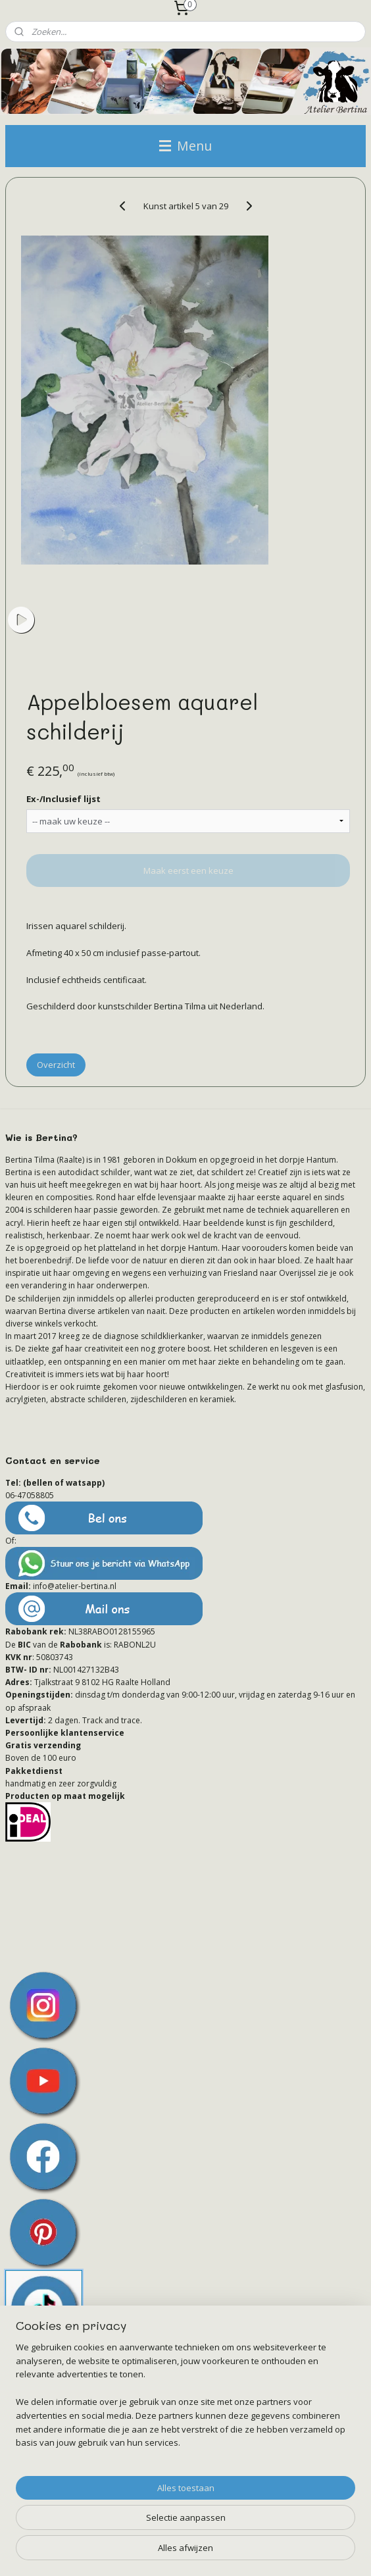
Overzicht (56, 1065)
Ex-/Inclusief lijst (63, 798)
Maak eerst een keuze (188, 870)
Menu (185, 146)
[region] (185, 2400)
